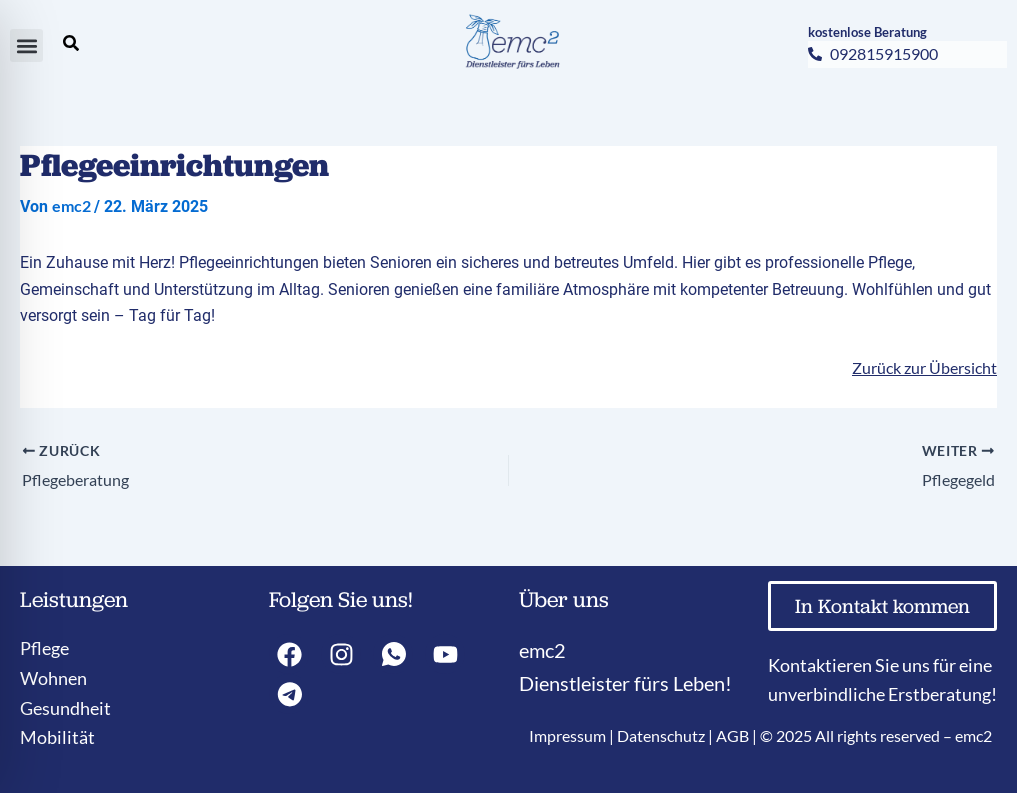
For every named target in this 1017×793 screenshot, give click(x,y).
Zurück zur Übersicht (924, 367)
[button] (26, 45)
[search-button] (71, 43)
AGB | (738, 735)
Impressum (567, 735)
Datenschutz (661, 735)
